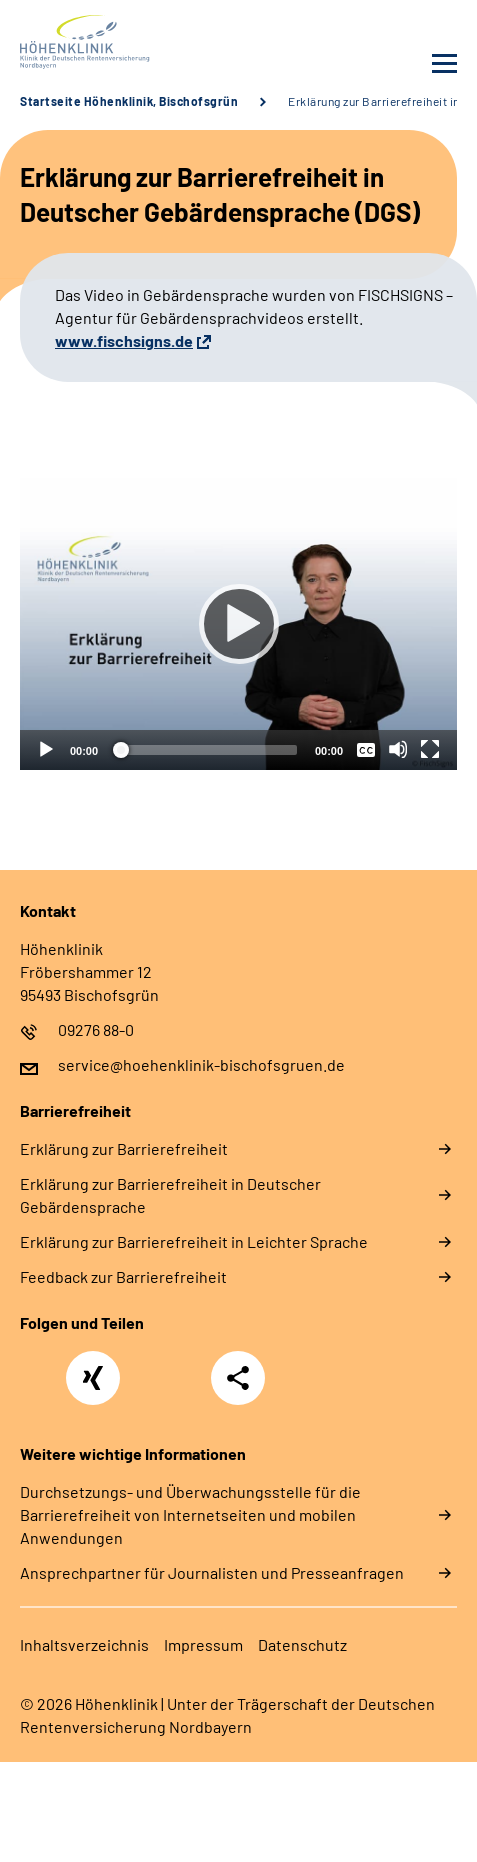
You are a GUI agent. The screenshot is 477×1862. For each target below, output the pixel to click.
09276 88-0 (96, 1029)
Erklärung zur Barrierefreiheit (124, 1148)
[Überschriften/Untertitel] (366, 749)
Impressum (203, 1644)
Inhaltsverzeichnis (84, 1644)
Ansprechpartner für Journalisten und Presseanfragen (212, 1572)
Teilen (238, 1378)
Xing (93, 1367)
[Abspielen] (239, 624)
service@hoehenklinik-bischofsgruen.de (201, 1064)
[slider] (206, 750)
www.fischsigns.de (124, 340)
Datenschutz (302, 1644)
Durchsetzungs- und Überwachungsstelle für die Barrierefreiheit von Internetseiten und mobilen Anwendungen (190, 1514)
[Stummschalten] (398, 749)
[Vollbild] (430, 749)
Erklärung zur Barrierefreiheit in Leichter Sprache (194, 1241)
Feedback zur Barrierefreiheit (123, 1276)
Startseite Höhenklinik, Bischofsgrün (129, 101)
